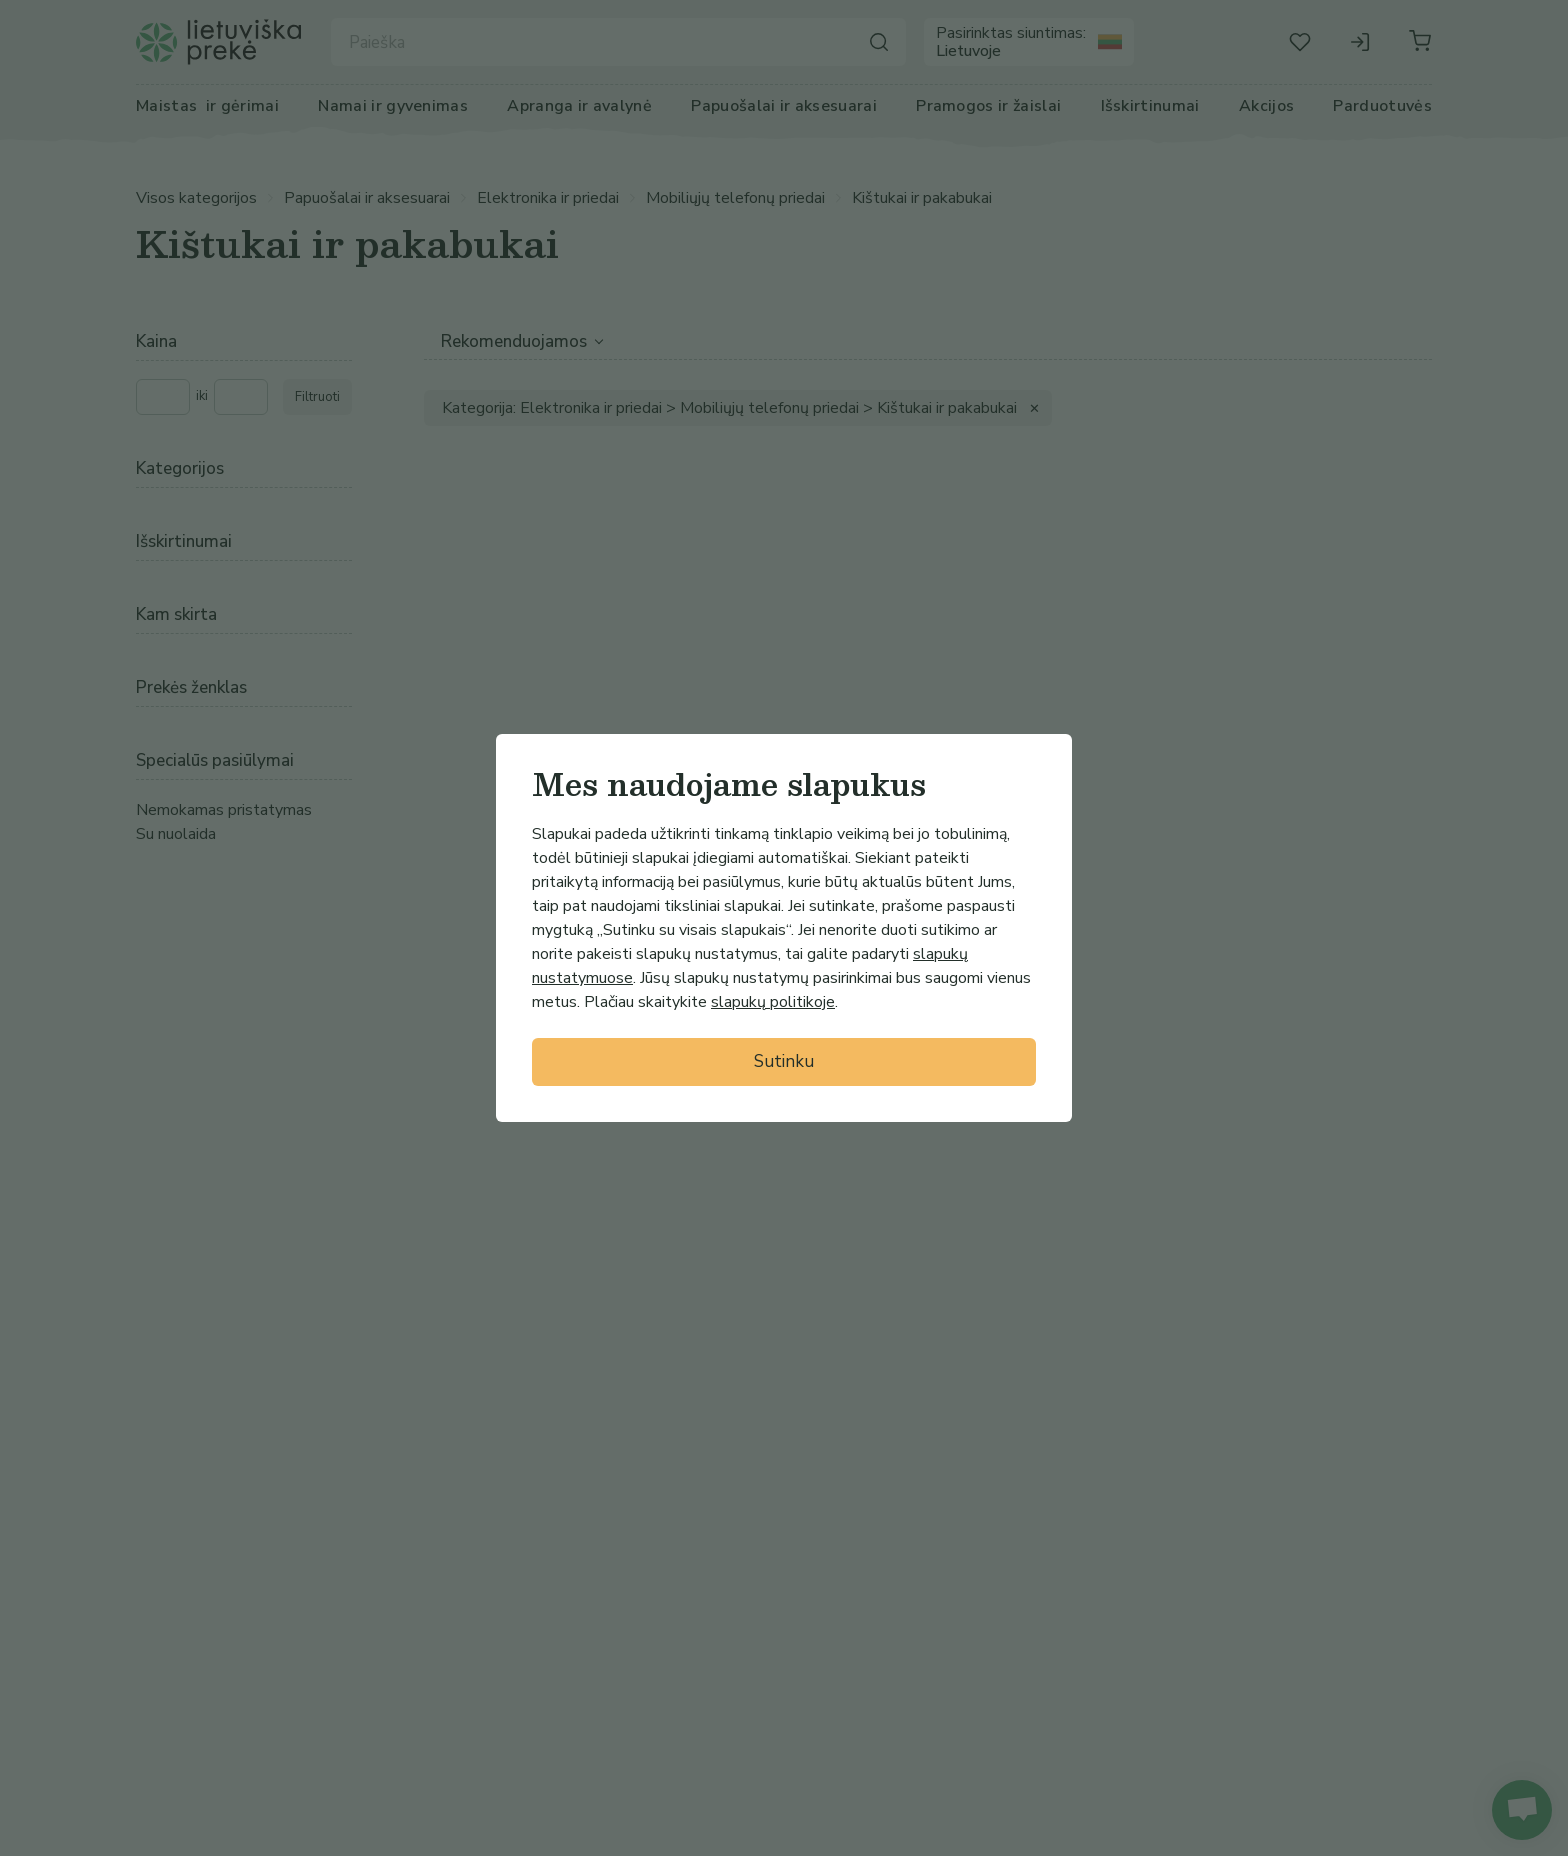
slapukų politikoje (773, 1002)
